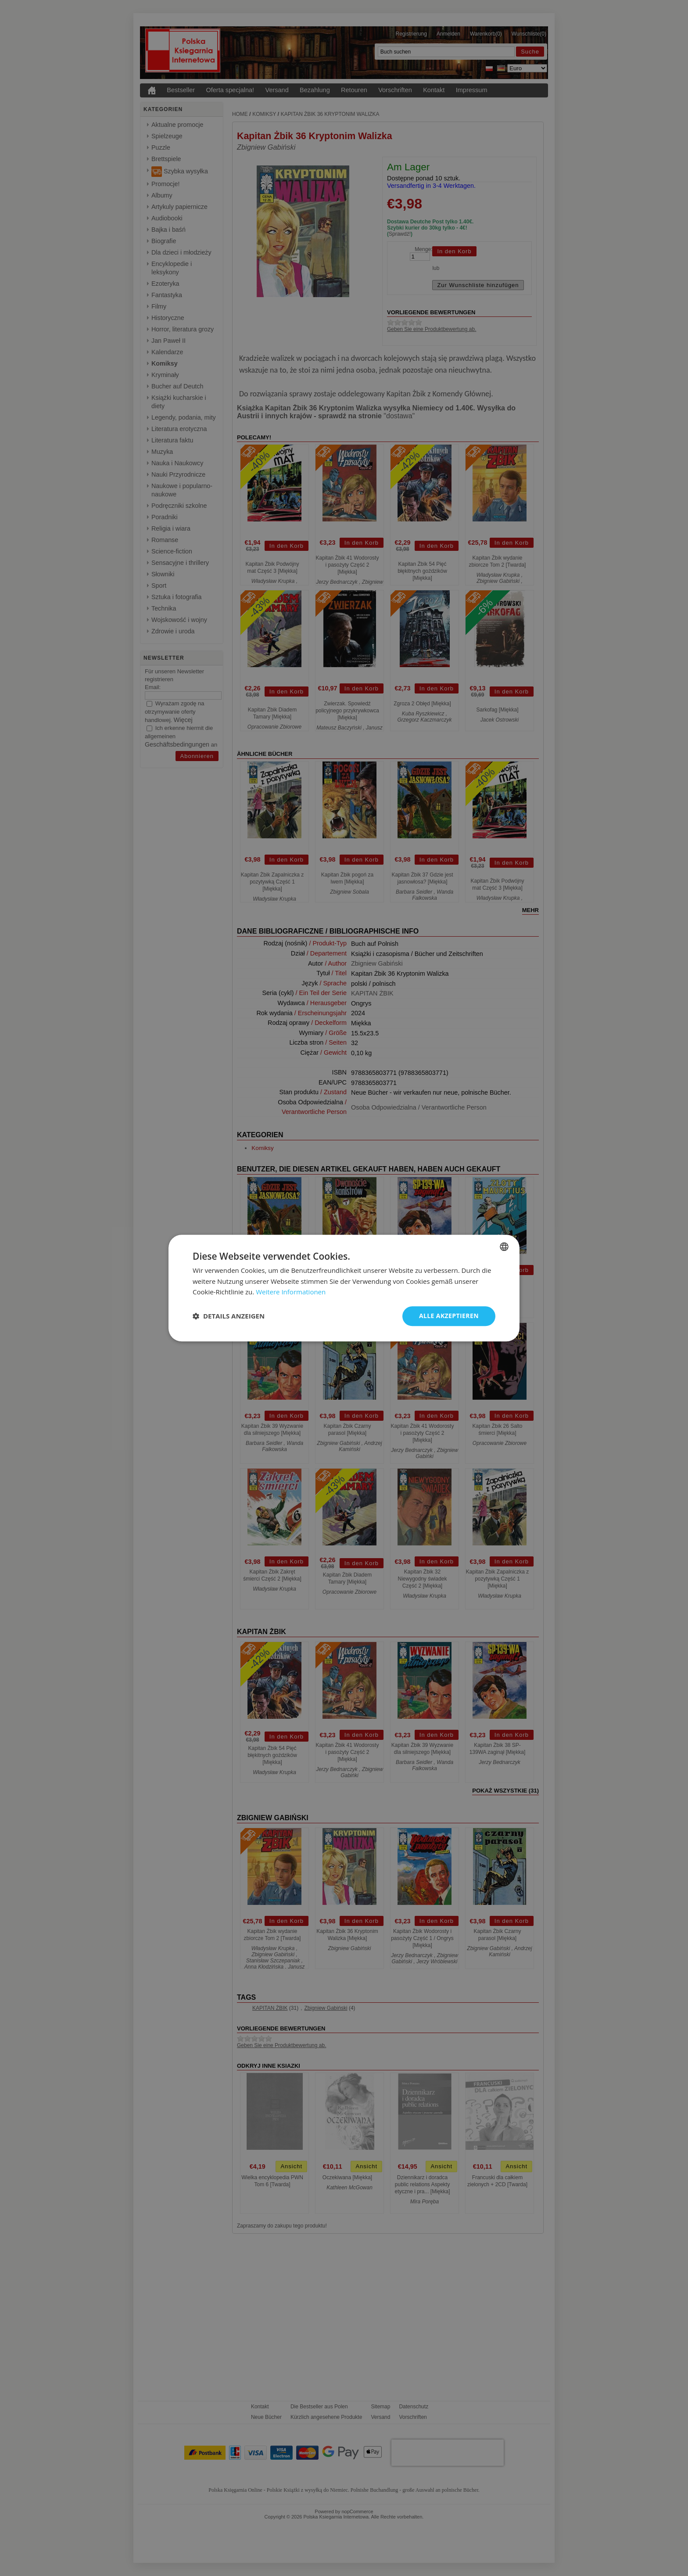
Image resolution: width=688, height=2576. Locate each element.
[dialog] (344, 1288)
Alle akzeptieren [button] (449, 1315)
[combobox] (504, 1246)
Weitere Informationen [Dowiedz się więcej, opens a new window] (291, 1292)
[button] (229, 1316)
